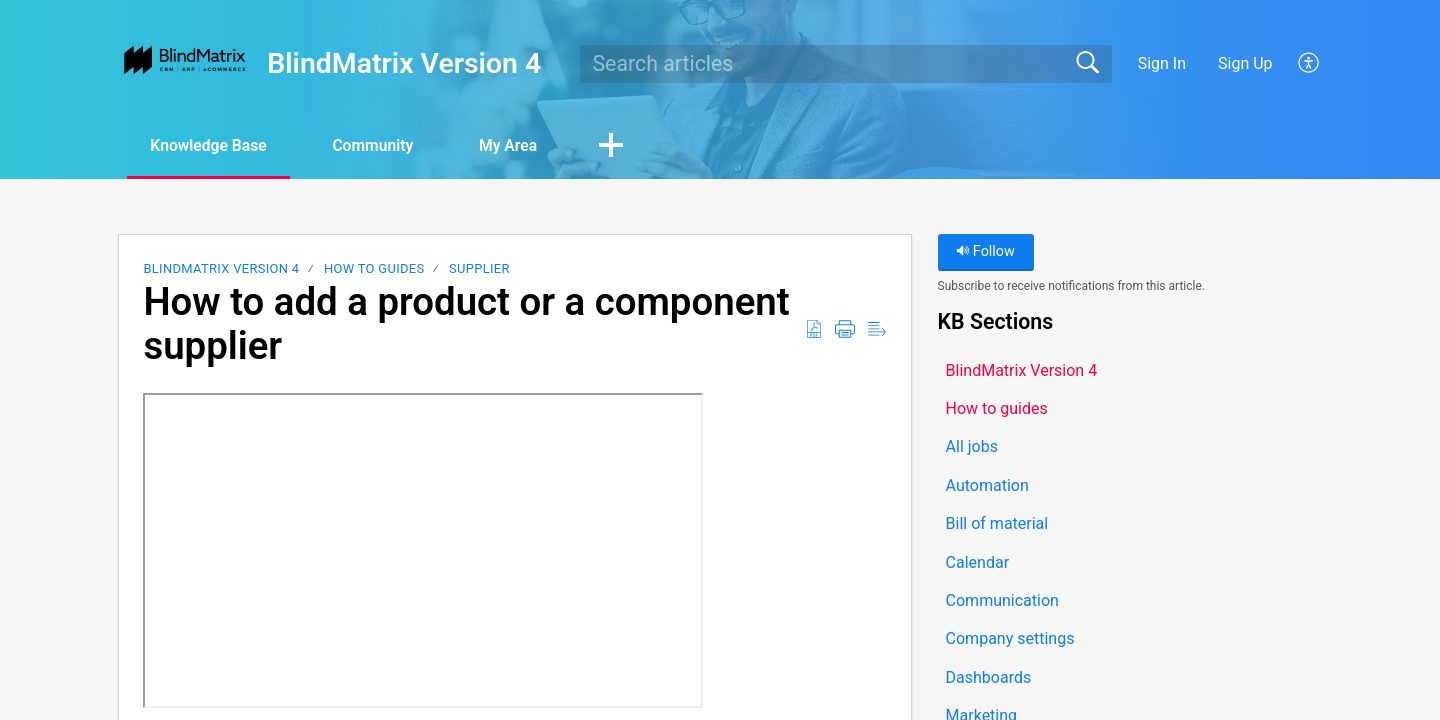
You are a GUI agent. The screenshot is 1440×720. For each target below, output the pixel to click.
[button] (1309, 64)
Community (383, 145)
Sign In (1162, 63)
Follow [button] (985, 252)
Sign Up (1245, 63)
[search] (846, 64)
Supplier (479, 269)
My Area (524, 145)
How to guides (374, 269)
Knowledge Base (212, 145)
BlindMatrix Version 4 (221, 269)
